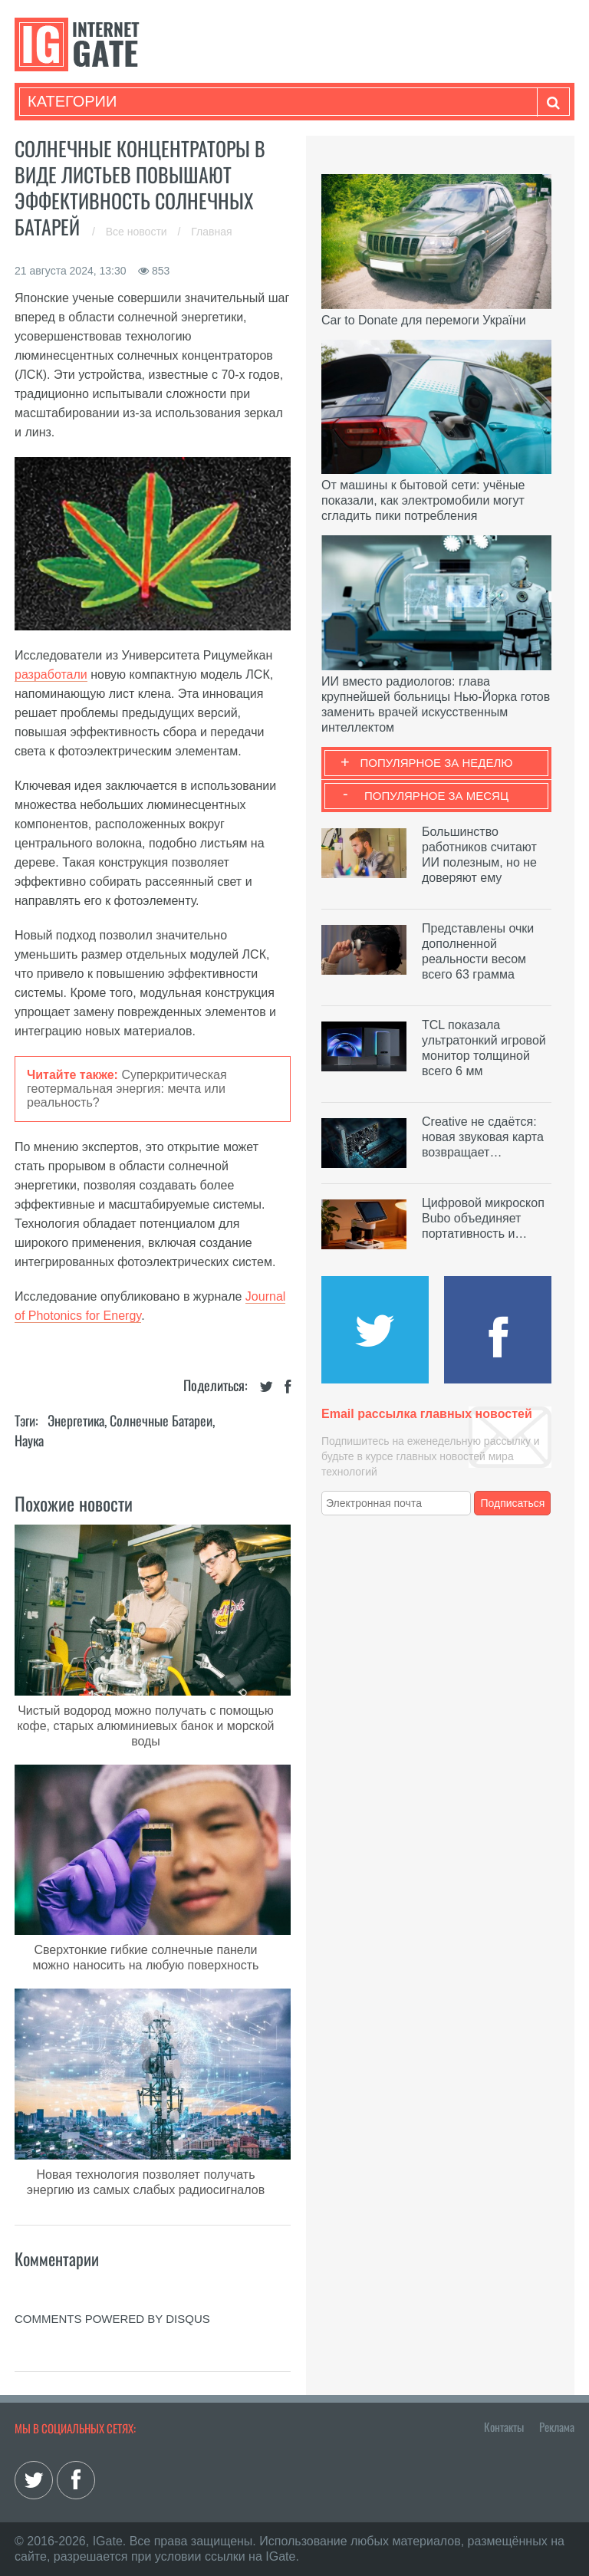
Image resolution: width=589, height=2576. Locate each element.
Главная (211, 231)
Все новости (138, 231)
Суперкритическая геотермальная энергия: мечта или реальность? (127, 1088)
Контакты (504, 2426)
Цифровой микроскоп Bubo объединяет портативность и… (483, 1218)
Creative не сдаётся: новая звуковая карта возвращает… (483, 1137)
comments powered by (112, 2318)
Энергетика (76, 1420)
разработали (51, 674)
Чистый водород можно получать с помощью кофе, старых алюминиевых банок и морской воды (145, 1726)
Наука (29, 1440)
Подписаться (513, 1503)
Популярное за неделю (436, 762)
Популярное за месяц (436, 795)
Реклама (556, 2426)
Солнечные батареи (161, 1420)
